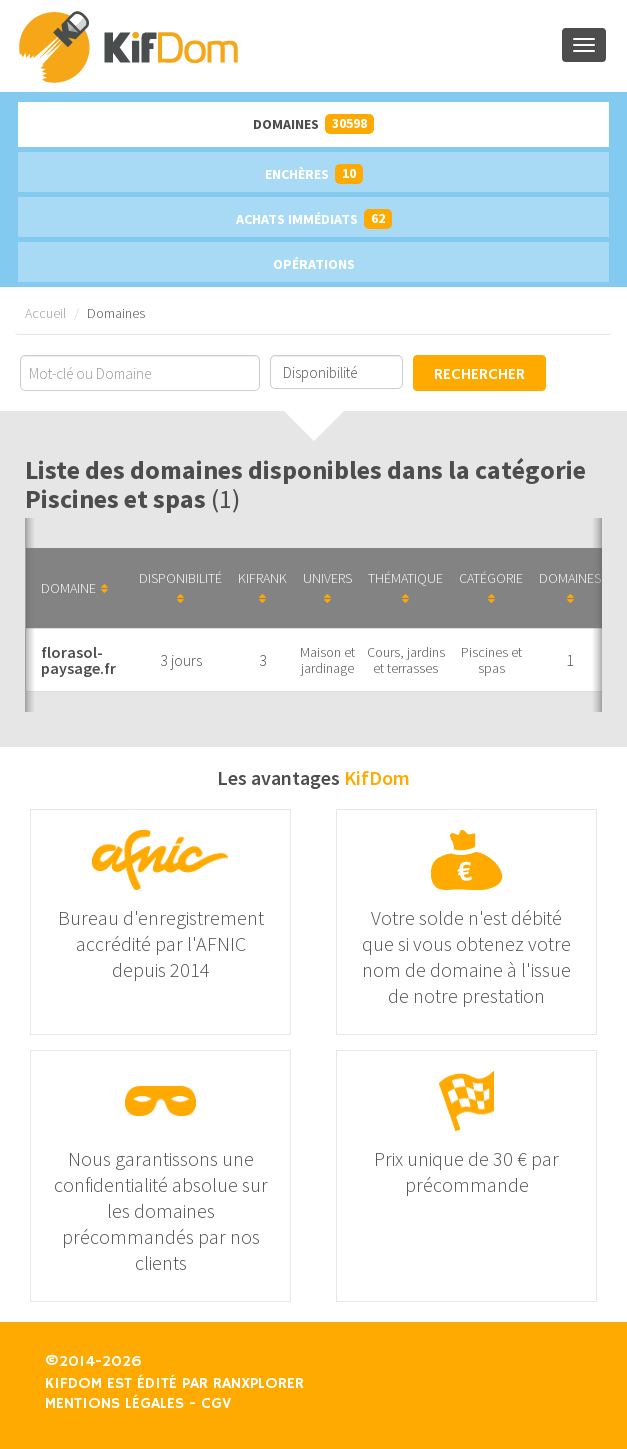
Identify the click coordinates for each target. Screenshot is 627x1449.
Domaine (74, 588)
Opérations (314, 264)
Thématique (405, 587)
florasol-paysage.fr (78, 660)
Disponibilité (180, 587)
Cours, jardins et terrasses (406, 660)
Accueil (45, 313)
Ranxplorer (258, 1384)
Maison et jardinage (327, 660)
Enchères (314, 174)
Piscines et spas (491, 660)
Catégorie (491, 587)
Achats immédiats (314, 219)
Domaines (313, 124)
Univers (327, 587)
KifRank (262, 587)
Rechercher (479, 375)
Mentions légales (114, 1404)
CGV (216, 1404)
